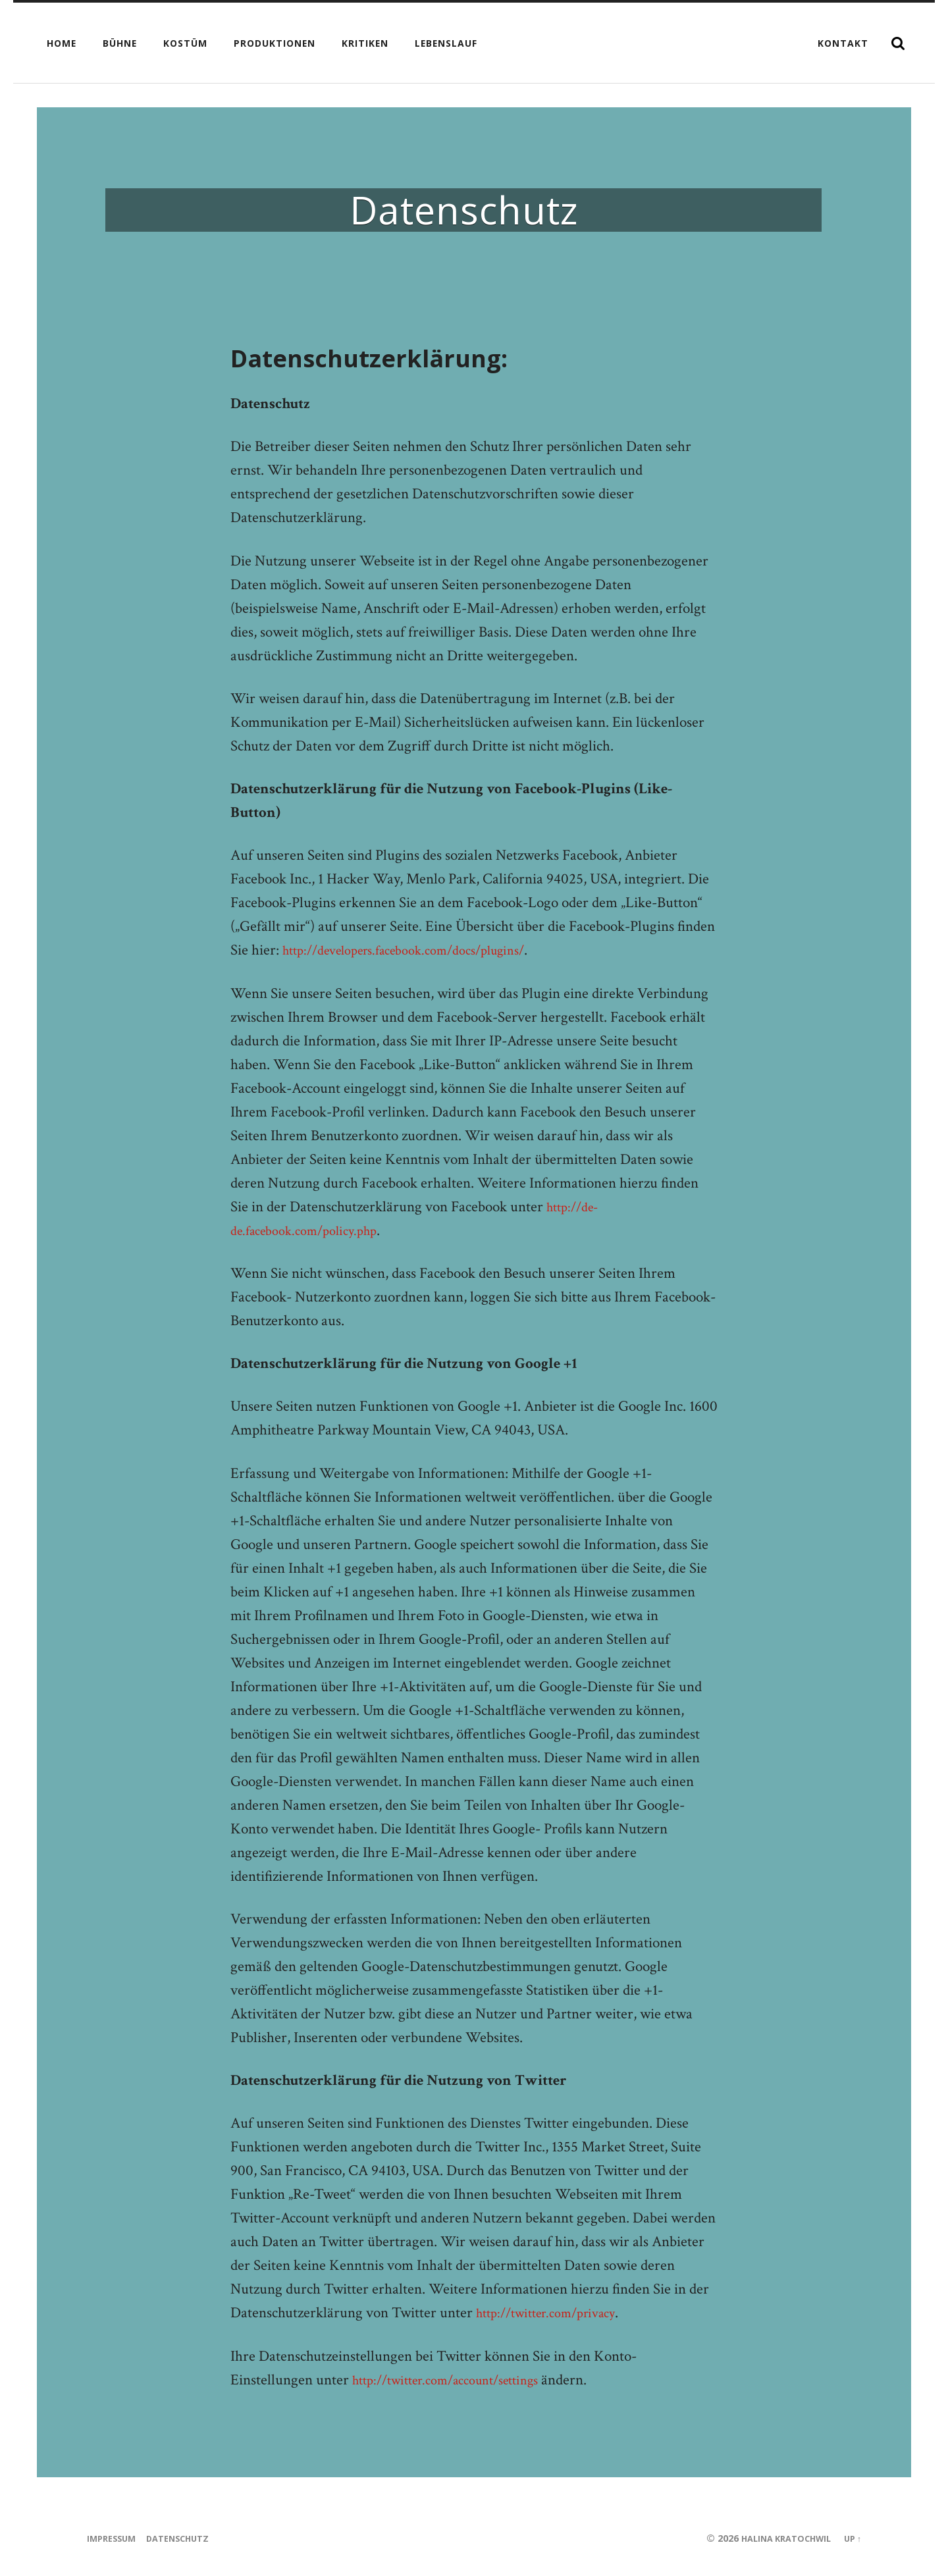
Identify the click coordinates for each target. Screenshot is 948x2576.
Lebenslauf (446, 43)
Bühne (120, 43)
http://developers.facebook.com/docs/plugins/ (421, 950)
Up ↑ (851, 2538)
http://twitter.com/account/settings (459, 2380)
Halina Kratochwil (777, 2538)
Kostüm (185, 43)
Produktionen (274, 43)
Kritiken (365, 43)
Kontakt (843, 43)
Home (61, 43)
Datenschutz (188, 2538)
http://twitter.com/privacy (555, 2313)
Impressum (114, 2538)
